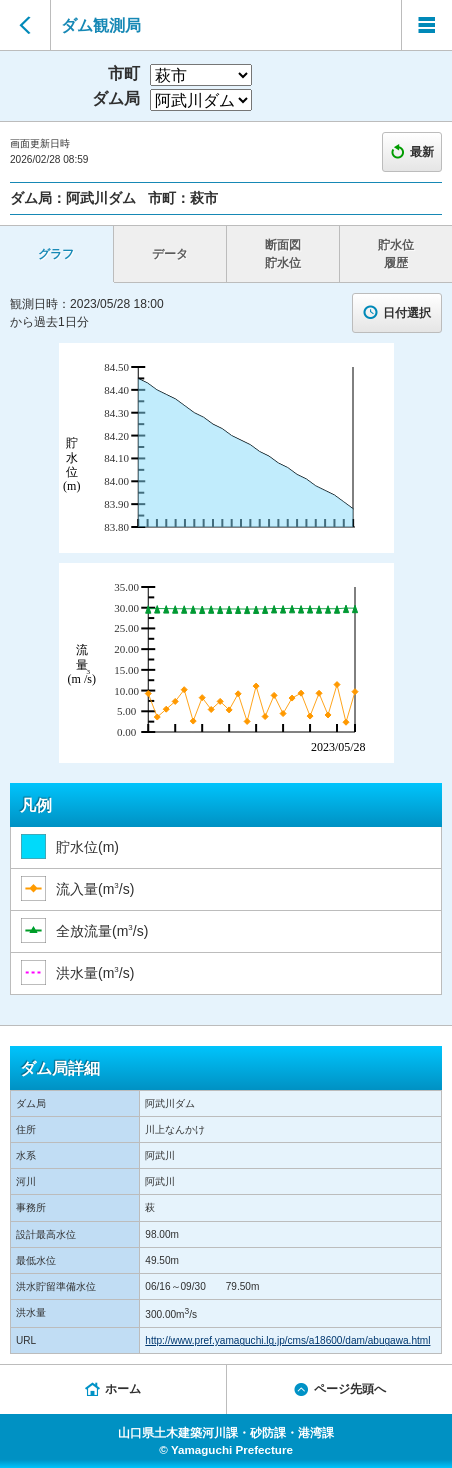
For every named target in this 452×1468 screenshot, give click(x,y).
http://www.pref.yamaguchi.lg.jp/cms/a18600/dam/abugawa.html (287, 1340)
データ (170, 254)
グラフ (56, 254)
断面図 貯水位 (283, 254)
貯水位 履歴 (396, 254)
